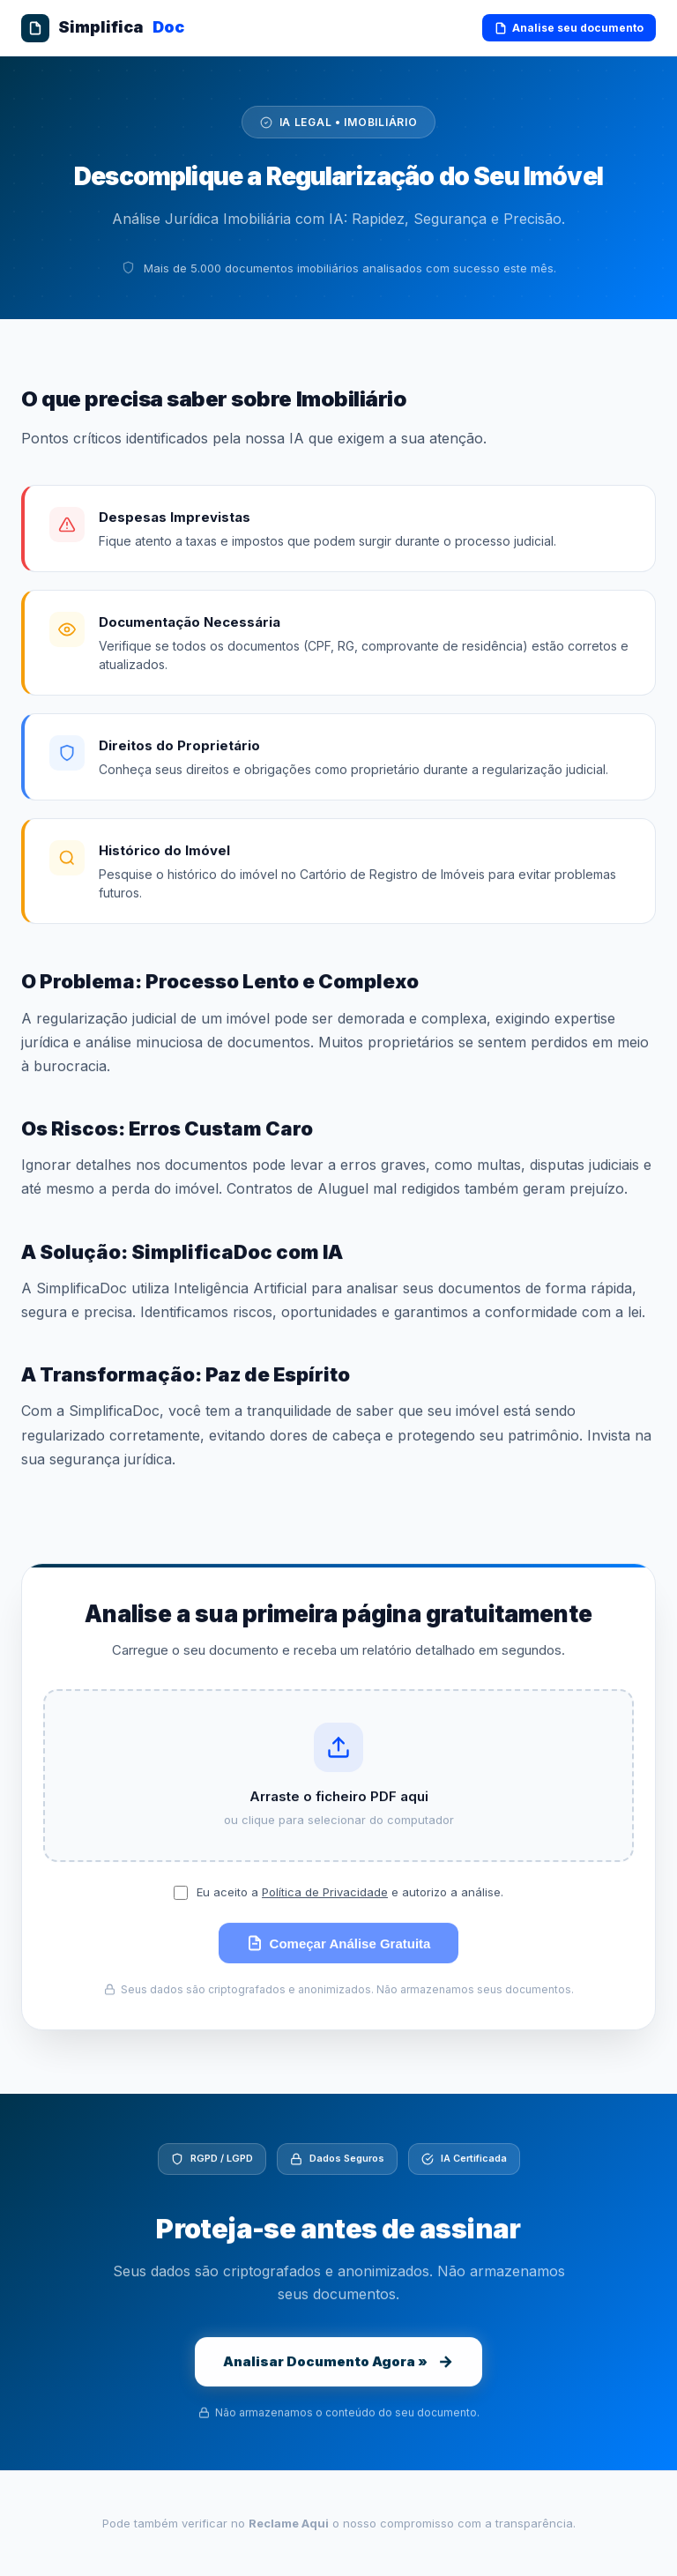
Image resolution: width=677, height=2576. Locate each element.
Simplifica (102, 28)
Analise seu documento (569, 27)
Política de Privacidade (325, 1894)
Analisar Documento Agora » (338, 2363)
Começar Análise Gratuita (339, 1945)
